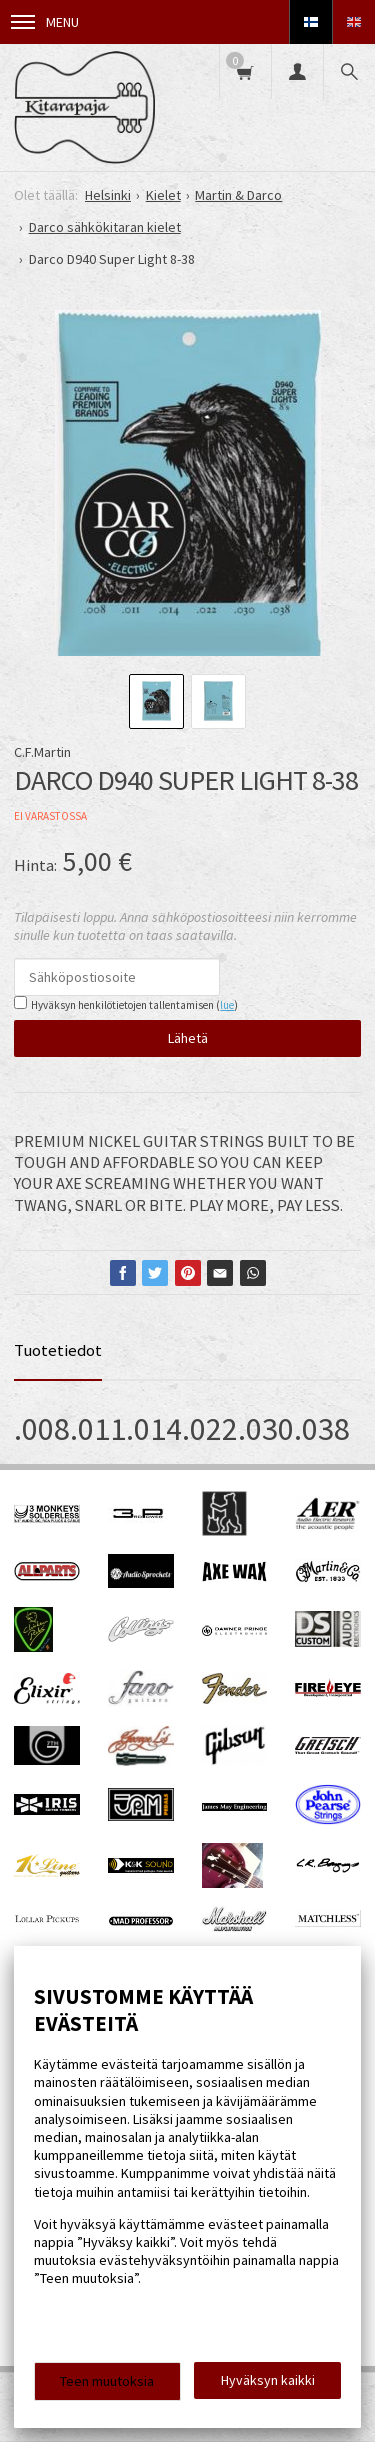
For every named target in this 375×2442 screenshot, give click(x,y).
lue (227, 1005)
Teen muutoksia (107, 2381)
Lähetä (188, 1038)
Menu (45, 22)
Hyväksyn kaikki (268, 2380)
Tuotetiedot (58, 1350)
